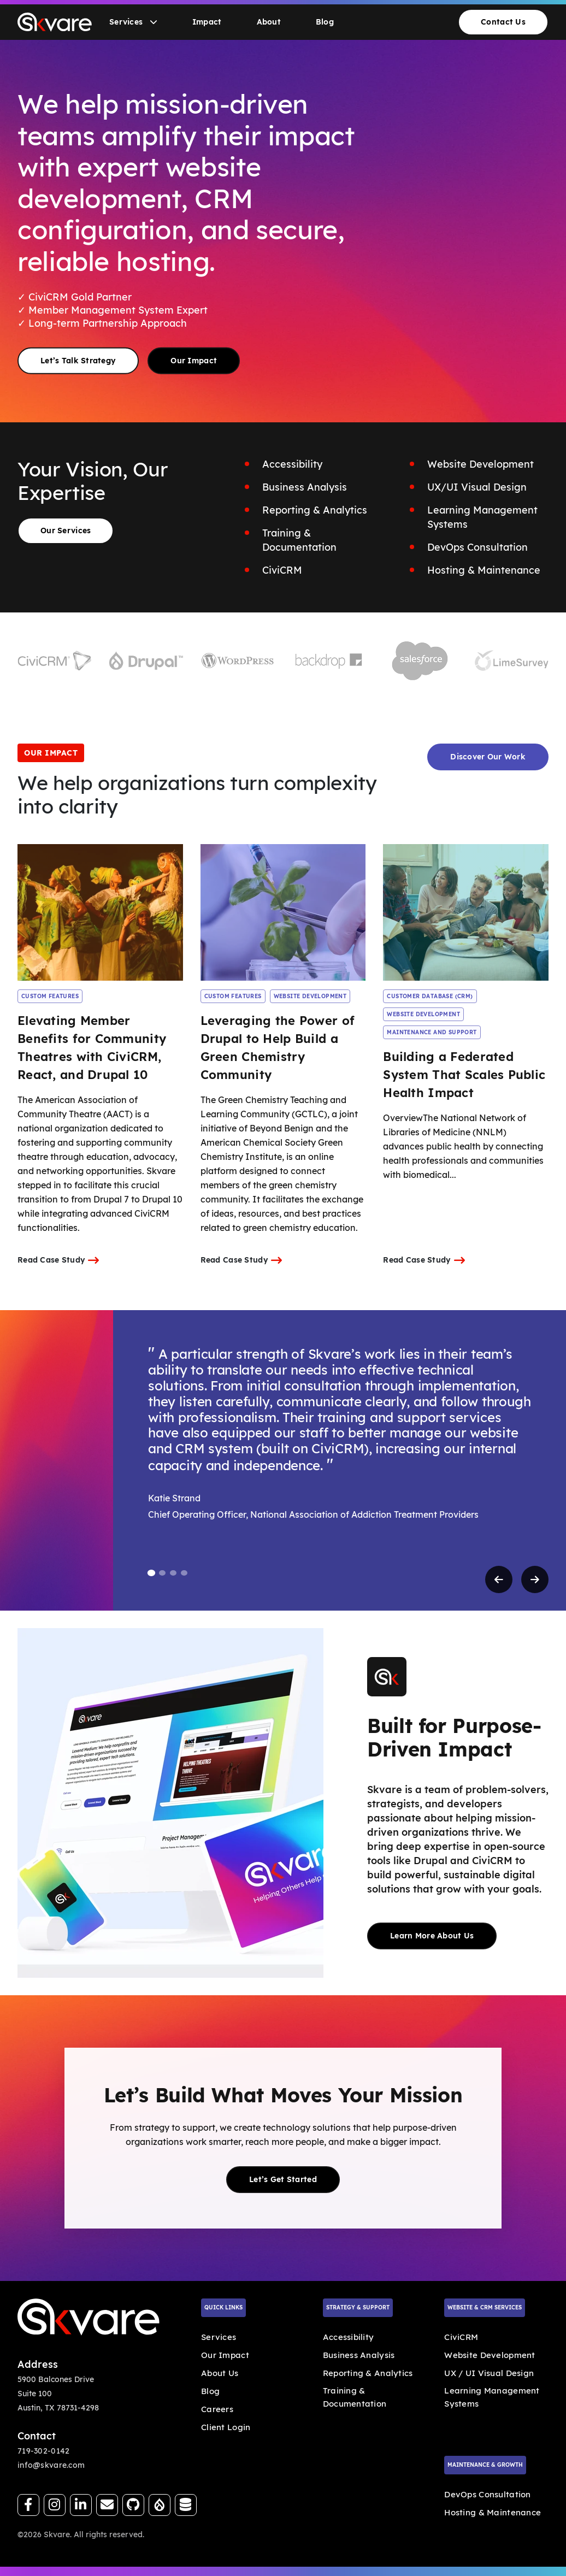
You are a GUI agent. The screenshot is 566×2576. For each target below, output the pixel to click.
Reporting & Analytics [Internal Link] (368, 2373)
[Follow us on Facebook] (28, 2505)
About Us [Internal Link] (219, 2373)
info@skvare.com (51, 2465)
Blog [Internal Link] (210, 2391)
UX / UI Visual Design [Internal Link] (489, 2373)
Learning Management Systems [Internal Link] (491, 2397)
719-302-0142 (43, 2451)
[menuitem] (133, 22)
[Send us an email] (107, 2505)
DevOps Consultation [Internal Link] (487, 2494)
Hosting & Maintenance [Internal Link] (492, 2512)
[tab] (151, 1573)
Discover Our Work (488, 757)
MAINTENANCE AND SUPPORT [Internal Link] (431, 1032)
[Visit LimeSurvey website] (512, 660)
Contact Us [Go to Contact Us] (503, 22)
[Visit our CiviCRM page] (186, 2505)
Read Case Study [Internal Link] (58, 1260)
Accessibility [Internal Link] (348, 2337)
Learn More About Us (432, 1936)
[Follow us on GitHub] (133, 2505)
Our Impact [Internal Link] (225, 2355)
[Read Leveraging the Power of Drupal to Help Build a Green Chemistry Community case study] (283, 912)
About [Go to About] (269, 22)
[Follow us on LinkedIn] (81, 2505)
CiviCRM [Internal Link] (461, 2337)
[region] (283, 1460)
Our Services (65, 530)
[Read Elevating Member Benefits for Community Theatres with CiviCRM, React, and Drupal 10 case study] (100, 912)
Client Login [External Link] (225, 2427)
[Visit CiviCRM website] (54, 660)
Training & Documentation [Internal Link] (355, 2397)
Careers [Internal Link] (217, 2409)
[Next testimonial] (535, 1579)
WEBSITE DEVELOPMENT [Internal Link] (310, 996)
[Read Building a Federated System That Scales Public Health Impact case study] (466, 912)
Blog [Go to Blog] (325, 22)
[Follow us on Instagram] (55, 2505)
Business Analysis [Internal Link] (359, 2355)
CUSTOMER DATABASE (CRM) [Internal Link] (430, 996)
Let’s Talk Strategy (78, 360)
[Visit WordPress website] (237, 660)
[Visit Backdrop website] (328, 660)
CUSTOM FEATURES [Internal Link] (50, 996)
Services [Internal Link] (218, 2337)
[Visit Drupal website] (145, 660)
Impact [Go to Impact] (207, 22)
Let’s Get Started (283, 2179)
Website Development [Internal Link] (489, 2355)
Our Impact (193, 360)
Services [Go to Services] (133, 22)
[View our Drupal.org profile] (159, 2505)
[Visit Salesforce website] (420, 660)
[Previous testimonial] (498, 1579)
